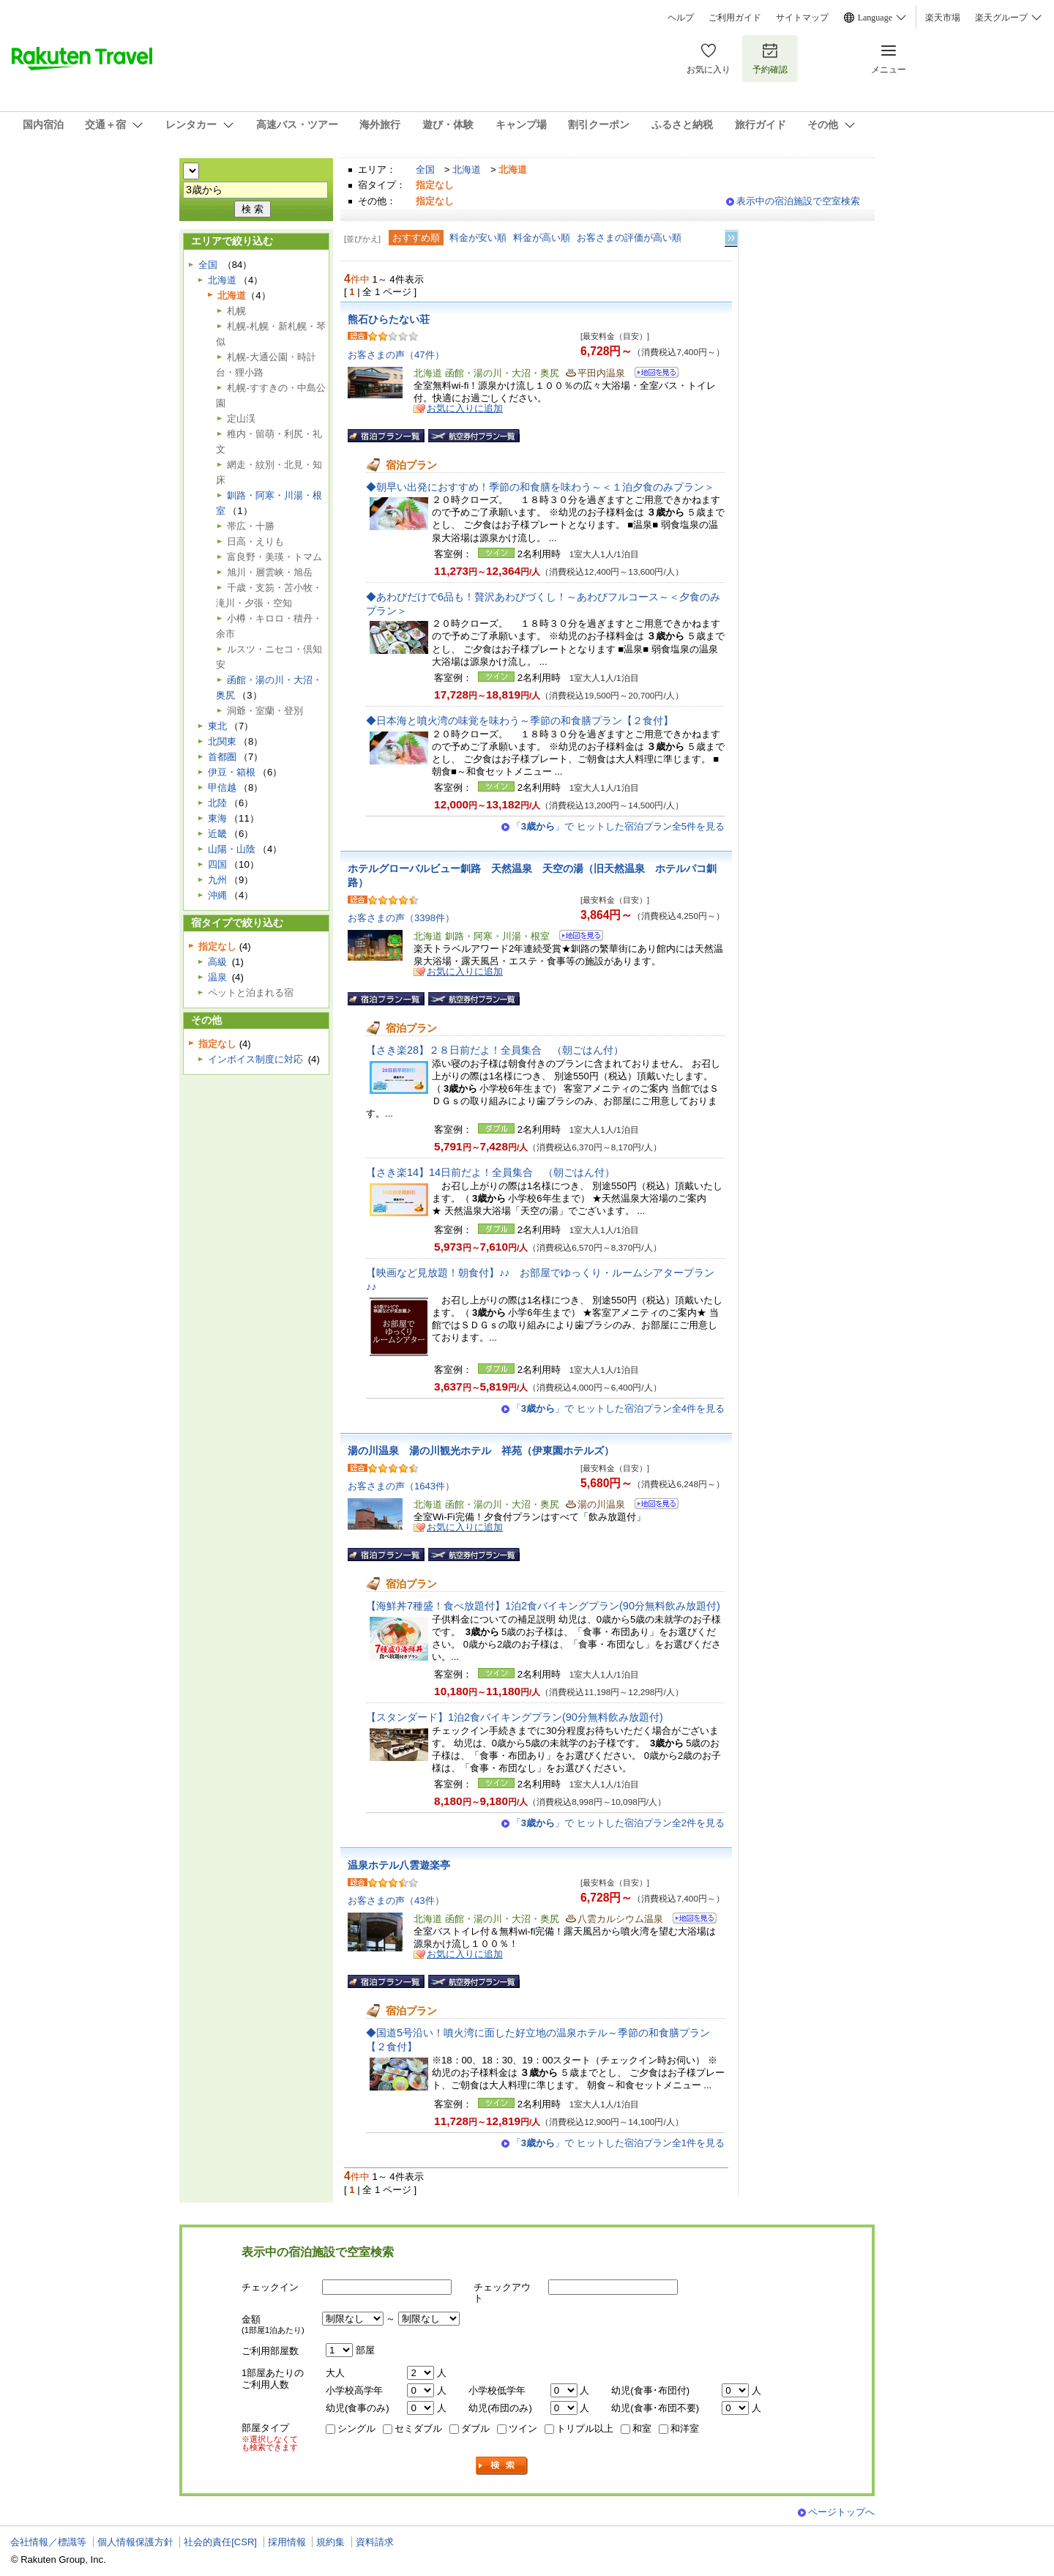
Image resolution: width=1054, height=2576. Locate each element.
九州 (217, 879)
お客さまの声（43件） (396, 1900)
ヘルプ (681, 17)
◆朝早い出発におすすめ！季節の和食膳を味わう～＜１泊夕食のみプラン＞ (540, 487)
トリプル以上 (584, 2428)
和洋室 (684, 2428)
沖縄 (217, 895)
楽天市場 (942, 17)
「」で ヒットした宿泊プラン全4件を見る (618, 1408)
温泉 (217, 977)
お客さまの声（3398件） (401, 917)
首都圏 (222, 756)
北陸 (217, 802)
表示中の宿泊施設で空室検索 (798, 201)
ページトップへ (841, 2511)
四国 (217, 864)
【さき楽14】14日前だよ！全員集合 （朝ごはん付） (490, 1172)
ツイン (523, 2428)
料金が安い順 (478, 237)
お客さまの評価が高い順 (629, 237)
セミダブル (418, 2428)
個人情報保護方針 (135, 2541)
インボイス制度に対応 (255, 1059)
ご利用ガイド (735, 17)
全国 (425, 169)
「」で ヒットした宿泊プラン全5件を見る (618, 826)
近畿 (217, 833)
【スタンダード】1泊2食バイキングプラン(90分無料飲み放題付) (514, 1717)
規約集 (330, 2541)
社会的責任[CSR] (220, 2541)
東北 (217, 726)
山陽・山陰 (231, 849)
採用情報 (287, 2541)
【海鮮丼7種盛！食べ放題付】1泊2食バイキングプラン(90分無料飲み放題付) (543, 1606)
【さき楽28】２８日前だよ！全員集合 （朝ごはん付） (495, 1050)
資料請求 (375, 2541)
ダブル (475, 2428)
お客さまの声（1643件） (401, 1486)
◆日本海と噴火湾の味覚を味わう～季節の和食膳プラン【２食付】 (519, 720)
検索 (502, 2466)
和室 (641, 2428)
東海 (217, 818)
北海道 (466, 169)
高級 (217, 961)
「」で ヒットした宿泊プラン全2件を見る (618, 1822)
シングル (356, 2428)
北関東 (222, 741)
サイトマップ (802, 17)
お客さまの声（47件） (396, 354)
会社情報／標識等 (48, 2541)
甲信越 (222, 787)
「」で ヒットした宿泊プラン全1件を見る (618, 2142)
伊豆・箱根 (231, 772)
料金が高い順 (541, 237)
